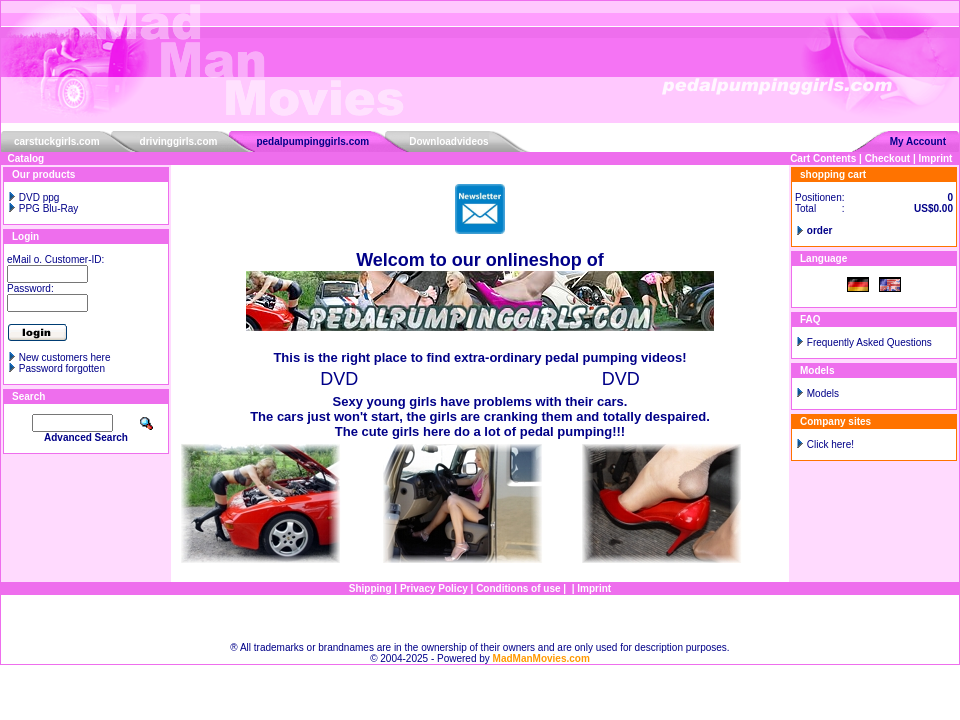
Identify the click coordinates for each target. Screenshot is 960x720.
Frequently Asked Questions (869, 342)
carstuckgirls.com (57, 141)
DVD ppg (33, 197)
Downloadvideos (448, 141)
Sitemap (480, 618)
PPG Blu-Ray (42, 208)
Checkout (888, 158)
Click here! (830, 444)
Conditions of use (518, 588)
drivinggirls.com (179, 141)
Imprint (936, 158)
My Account (918, 141)
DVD (339, 379)
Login (25, 236)
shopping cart (833, 174)
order (820, 230)
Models (823, 393)
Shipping (370, 588)
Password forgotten (62, 368)
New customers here (65, 357)
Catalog (26, 158)
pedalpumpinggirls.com (312, 141)
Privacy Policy (434, 588)
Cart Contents (823, 158)
